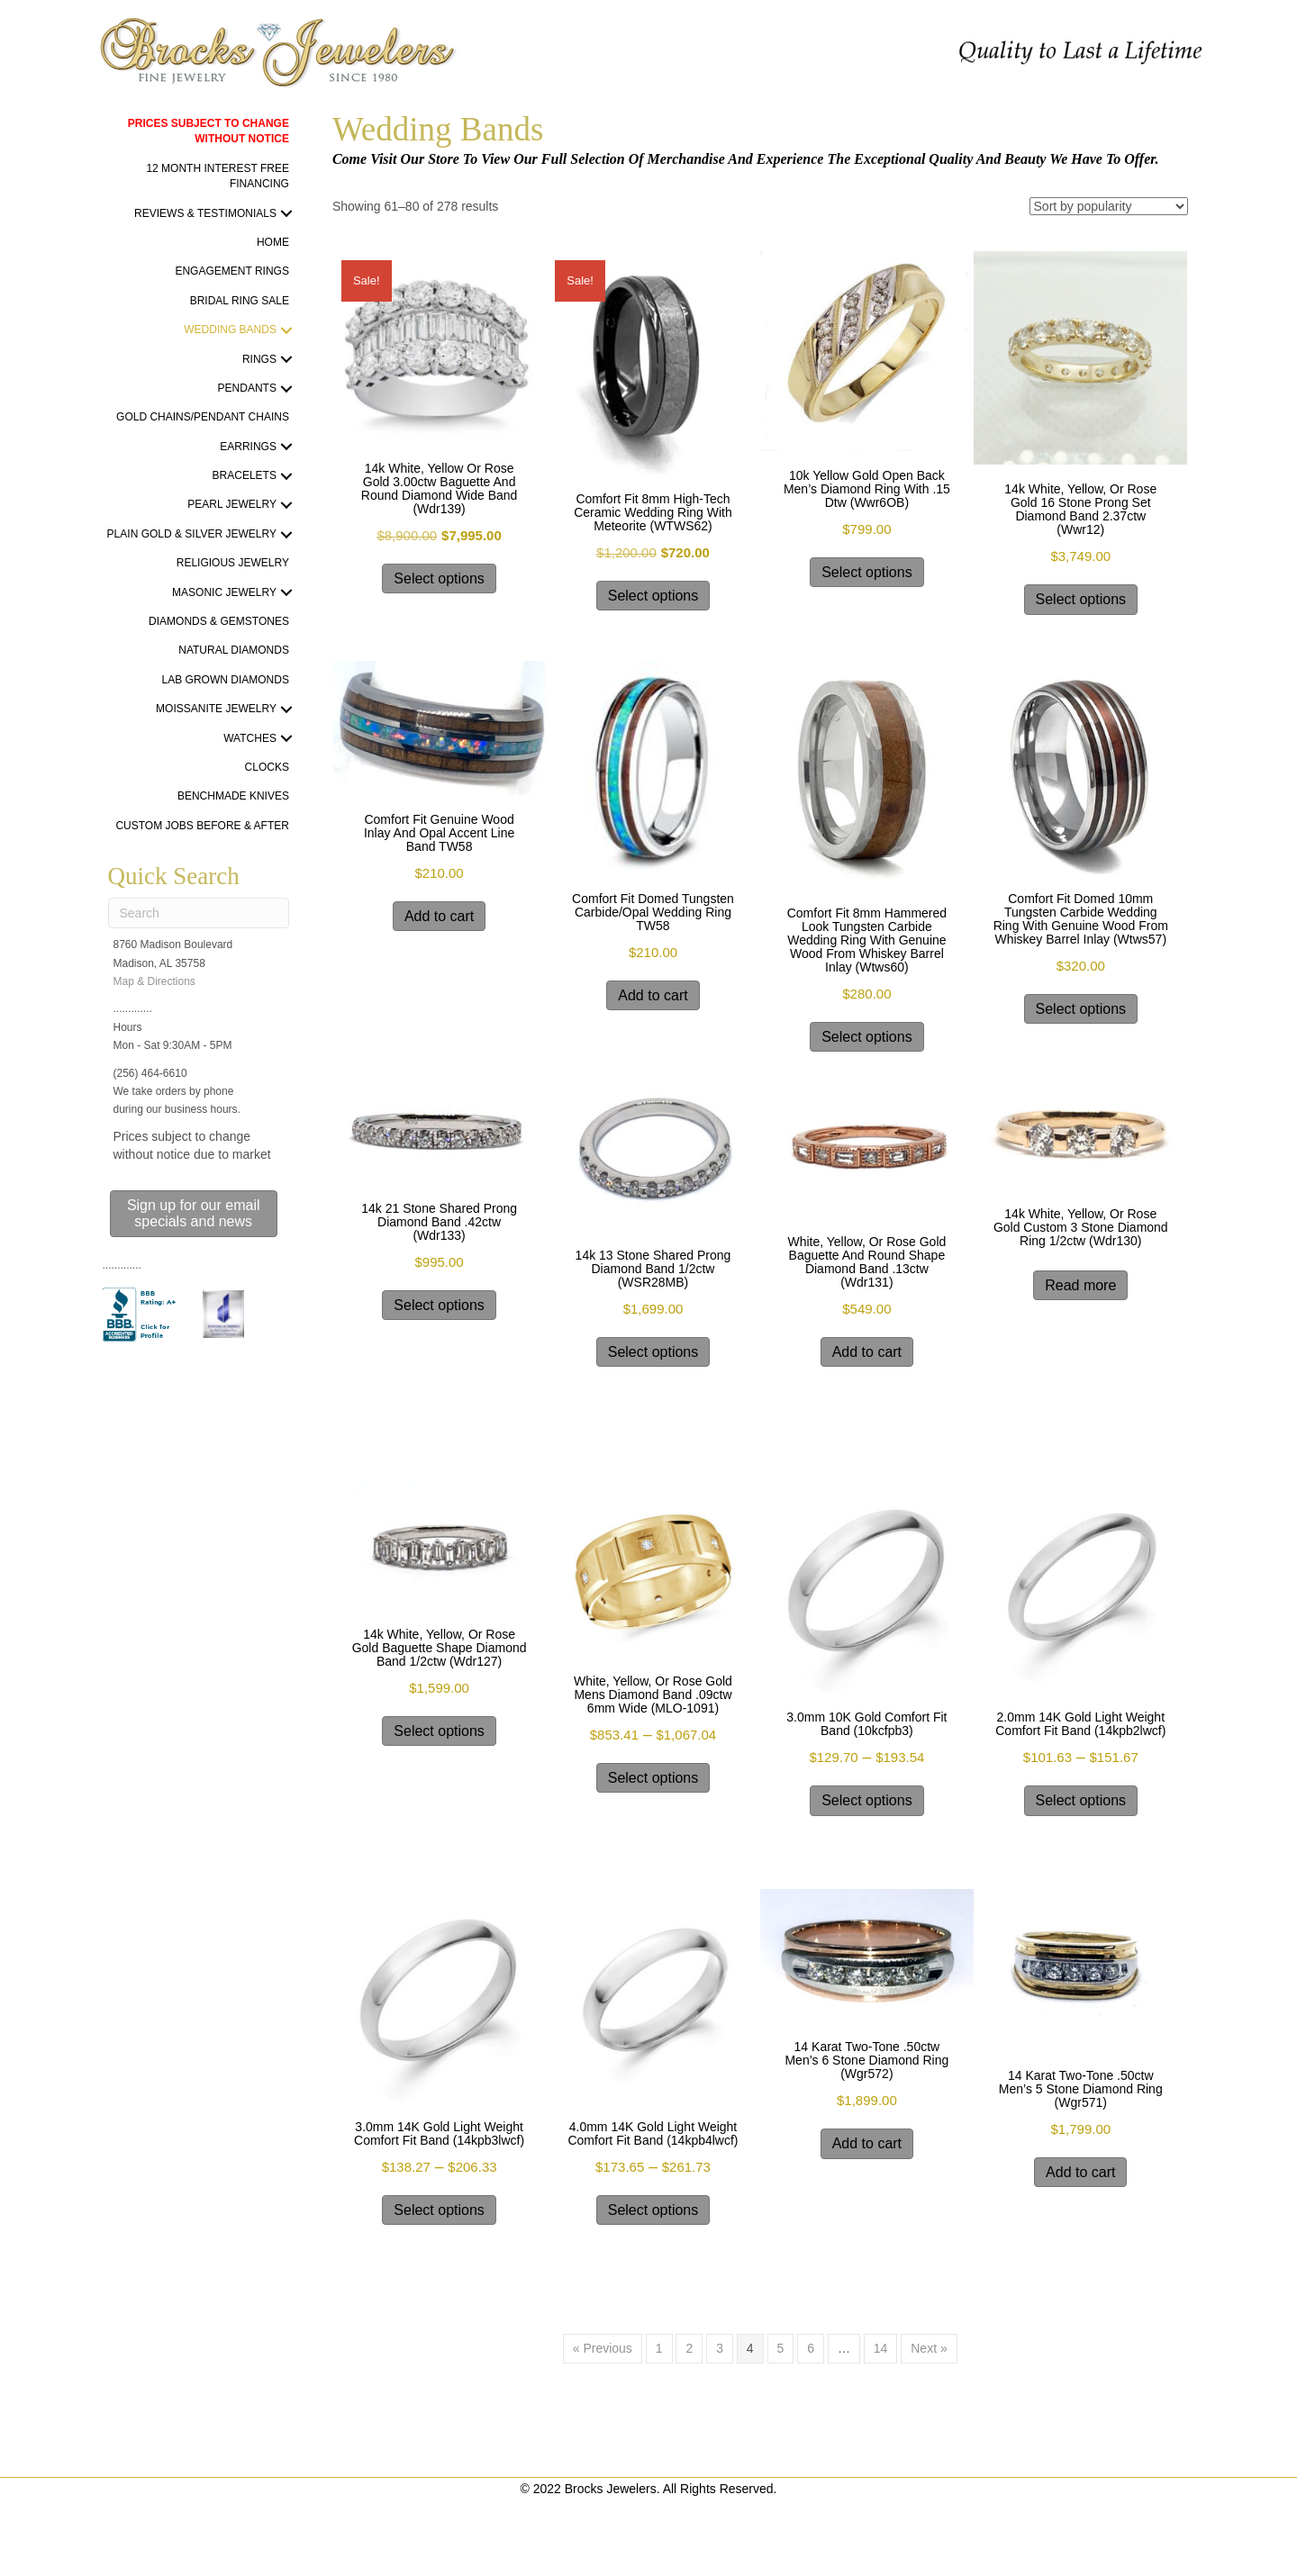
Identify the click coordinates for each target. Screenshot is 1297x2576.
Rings (259, 359)
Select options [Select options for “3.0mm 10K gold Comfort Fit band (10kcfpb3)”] (866, 1800)
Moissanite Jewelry (216, 708)
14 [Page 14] (881, 2348)
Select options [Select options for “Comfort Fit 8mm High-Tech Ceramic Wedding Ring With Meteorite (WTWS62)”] (653, 595)
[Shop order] (1108, 206)
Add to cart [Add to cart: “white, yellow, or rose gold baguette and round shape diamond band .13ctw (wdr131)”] (867, 1352)
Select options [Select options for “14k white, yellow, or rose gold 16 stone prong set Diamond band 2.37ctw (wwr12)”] (1081, 599)
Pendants (247, 388)
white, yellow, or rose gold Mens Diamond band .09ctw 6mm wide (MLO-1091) (653, 1694)
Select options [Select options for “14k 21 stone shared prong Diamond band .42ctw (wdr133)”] (439, 1305)
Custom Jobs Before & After (201, 825)
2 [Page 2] (689, 2348)
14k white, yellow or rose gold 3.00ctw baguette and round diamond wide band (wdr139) (439, 488)
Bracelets (245, 475)
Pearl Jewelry (232, 504)
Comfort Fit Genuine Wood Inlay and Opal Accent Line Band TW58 (439, 833)
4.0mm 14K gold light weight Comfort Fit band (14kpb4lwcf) (652, 2133)
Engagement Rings (231, 271)
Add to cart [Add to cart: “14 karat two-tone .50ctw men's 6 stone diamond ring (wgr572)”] (867, 2143)
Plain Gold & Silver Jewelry (192, 534)
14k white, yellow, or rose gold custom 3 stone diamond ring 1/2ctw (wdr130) (1080, 1227)
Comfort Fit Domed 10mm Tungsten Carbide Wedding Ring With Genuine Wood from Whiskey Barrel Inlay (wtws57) (1080, 918)
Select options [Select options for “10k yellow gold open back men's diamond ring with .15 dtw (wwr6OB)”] (866, 572)
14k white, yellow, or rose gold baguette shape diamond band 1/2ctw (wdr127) (439, 1647)
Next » (929, 2348)
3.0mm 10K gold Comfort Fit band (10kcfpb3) (866, 1724)
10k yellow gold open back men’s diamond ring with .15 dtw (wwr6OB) (867, 489)
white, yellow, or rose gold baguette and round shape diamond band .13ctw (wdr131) (866, 1261)
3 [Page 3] (719, 2348)
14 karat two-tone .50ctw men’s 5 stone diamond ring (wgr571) (1081, 2089)
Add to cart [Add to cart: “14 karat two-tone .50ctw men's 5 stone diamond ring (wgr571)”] (1080, 2172)
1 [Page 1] (659, 2348)
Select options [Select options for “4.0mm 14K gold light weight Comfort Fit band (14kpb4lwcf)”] (653, 2210)
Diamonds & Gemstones (219, 621)
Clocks (267, 767)
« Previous (602, 2348)
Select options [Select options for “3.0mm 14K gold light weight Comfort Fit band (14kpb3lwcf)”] (439, 2210)
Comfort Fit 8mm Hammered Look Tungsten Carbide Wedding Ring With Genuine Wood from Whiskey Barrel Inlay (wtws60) (867, 940)
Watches (250, 738)
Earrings (248, 446)
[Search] (198, 913)
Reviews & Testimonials (205, 213)
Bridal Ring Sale (239, 300)
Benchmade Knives (233, 796)
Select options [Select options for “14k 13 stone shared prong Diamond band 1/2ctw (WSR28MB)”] (653, 1352)
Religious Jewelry (233, 562)
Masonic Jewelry (224, 592)
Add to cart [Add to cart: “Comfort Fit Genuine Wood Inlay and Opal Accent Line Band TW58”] (439, 916)
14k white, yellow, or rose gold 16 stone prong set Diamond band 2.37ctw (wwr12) (1080, 509)
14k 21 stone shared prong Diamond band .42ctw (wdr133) (439, 1222)
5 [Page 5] (781, 2348)
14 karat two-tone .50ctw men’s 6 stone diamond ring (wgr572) (866, 2060)
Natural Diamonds (233, 650)
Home (273, 242)
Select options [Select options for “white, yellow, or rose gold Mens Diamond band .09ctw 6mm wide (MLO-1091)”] (653, 1777)
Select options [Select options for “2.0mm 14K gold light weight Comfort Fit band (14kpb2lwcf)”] (1081, 1800)
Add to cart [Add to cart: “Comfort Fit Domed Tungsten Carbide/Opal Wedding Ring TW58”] (652, 995)
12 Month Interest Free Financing (217, 176)
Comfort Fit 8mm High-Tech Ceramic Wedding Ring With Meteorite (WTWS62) (653, 512)
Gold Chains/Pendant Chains (202, 417)
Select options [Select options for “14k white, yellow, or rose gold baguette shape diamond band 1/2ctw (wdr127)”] (439, 1731)
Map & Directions (154, 981)
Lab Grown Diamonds (225, 679)
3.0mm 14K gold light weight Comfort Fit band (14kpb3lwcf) (439, 2133)
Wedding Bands (230, 329)
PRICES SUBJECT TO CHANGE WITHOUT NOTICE (208, 131)
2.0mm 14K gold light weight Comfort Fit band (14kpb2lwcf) (1080, 1724)
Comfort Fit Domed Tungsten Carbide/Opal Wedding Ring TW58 (653, 912)
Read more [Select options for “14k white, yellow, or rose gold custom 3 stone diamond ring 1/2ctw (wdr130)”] (1080, 1285)
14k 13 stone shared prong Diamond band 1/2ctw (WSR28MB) (653, 1268)
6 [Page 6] (810, 2348)
